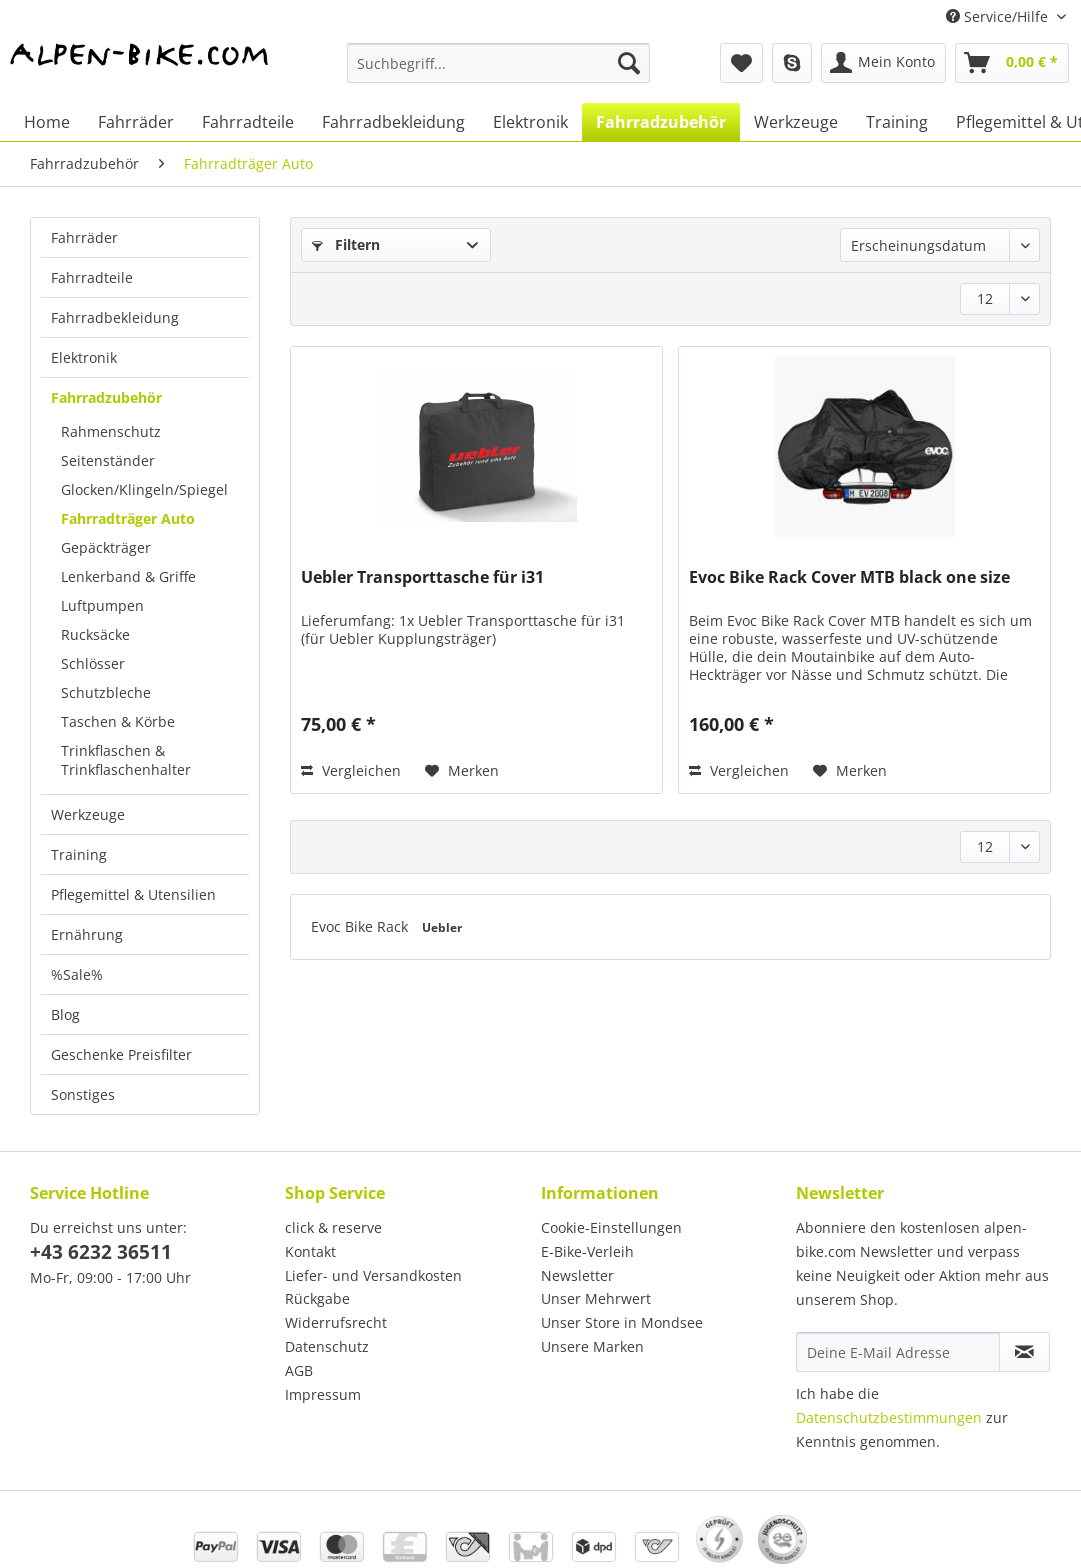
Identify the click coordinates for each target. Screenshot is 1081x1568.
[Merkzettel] (741, 63)
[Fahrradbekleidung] (393, 122)
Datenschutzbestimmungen (889, 1417)
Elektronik (84, 357)
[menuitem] (498, 72)
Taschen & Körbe (118, 721)
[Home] (47, 122)
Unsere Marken (592, 1346)
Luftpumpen (102, 605)
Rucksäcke (95, 634)
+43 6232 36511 (101, 1252)
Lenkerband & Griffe (128, 576)
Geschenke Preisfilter (121, 1054)
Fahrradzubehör (106, 397)
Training (79, 854)
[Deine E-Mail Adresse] (898, 1352)
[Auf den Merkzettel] (462, 771)
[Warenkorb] (1012, 63)
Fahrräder (84, 237)
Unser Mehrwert (596, 1298)
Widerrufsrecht (336, 1322)
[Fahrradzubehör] (661, 122)
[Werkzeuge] (796, 122)
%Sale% (77, 974)
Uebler (442, 927)
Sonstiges (83, 1094)
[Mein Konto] (883, 63)
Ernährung (87, 934)
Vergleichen (351, 770)
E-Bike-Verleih (587, 1251)
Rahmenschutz (111, 431)
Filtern (346, 244)
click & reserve (333, 1227)
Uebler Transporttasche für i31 (422, 577)
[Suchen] (629, 63)
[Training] (897, 122)
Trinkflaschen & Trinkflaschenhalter (126, 760)
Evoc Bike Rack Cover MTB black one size (849, 577)
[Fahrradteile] (248, 122)
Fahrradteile (92, 277)
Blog (65, 1014)
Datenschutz (327, 1346)
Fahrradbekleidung (115, 317)
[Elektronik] (530, 122)
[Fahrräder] (136, 122)
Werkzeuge (88, 814)
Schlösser (93, 663)
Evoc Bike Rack (361, 926)
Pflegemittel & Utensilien (133, 894)
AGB (299, 1370)
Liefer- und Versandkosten (373, 1275)
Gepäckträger (106, 547)
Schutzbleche (106, 692)
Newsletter (577, 1275)
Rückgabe (317, 1298)
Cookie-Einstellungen (611, 1227)
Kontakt (310, 1251)
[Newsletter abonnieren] (1024, 1352)
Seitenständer (108, 460)
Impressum (323, 1394)
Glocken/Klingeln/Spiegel (144, 489)
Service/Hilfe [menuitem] (999, 16)
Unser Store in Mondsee (622, 1322)
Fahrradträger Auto (128, 518)
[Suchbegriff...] (498, 63)
